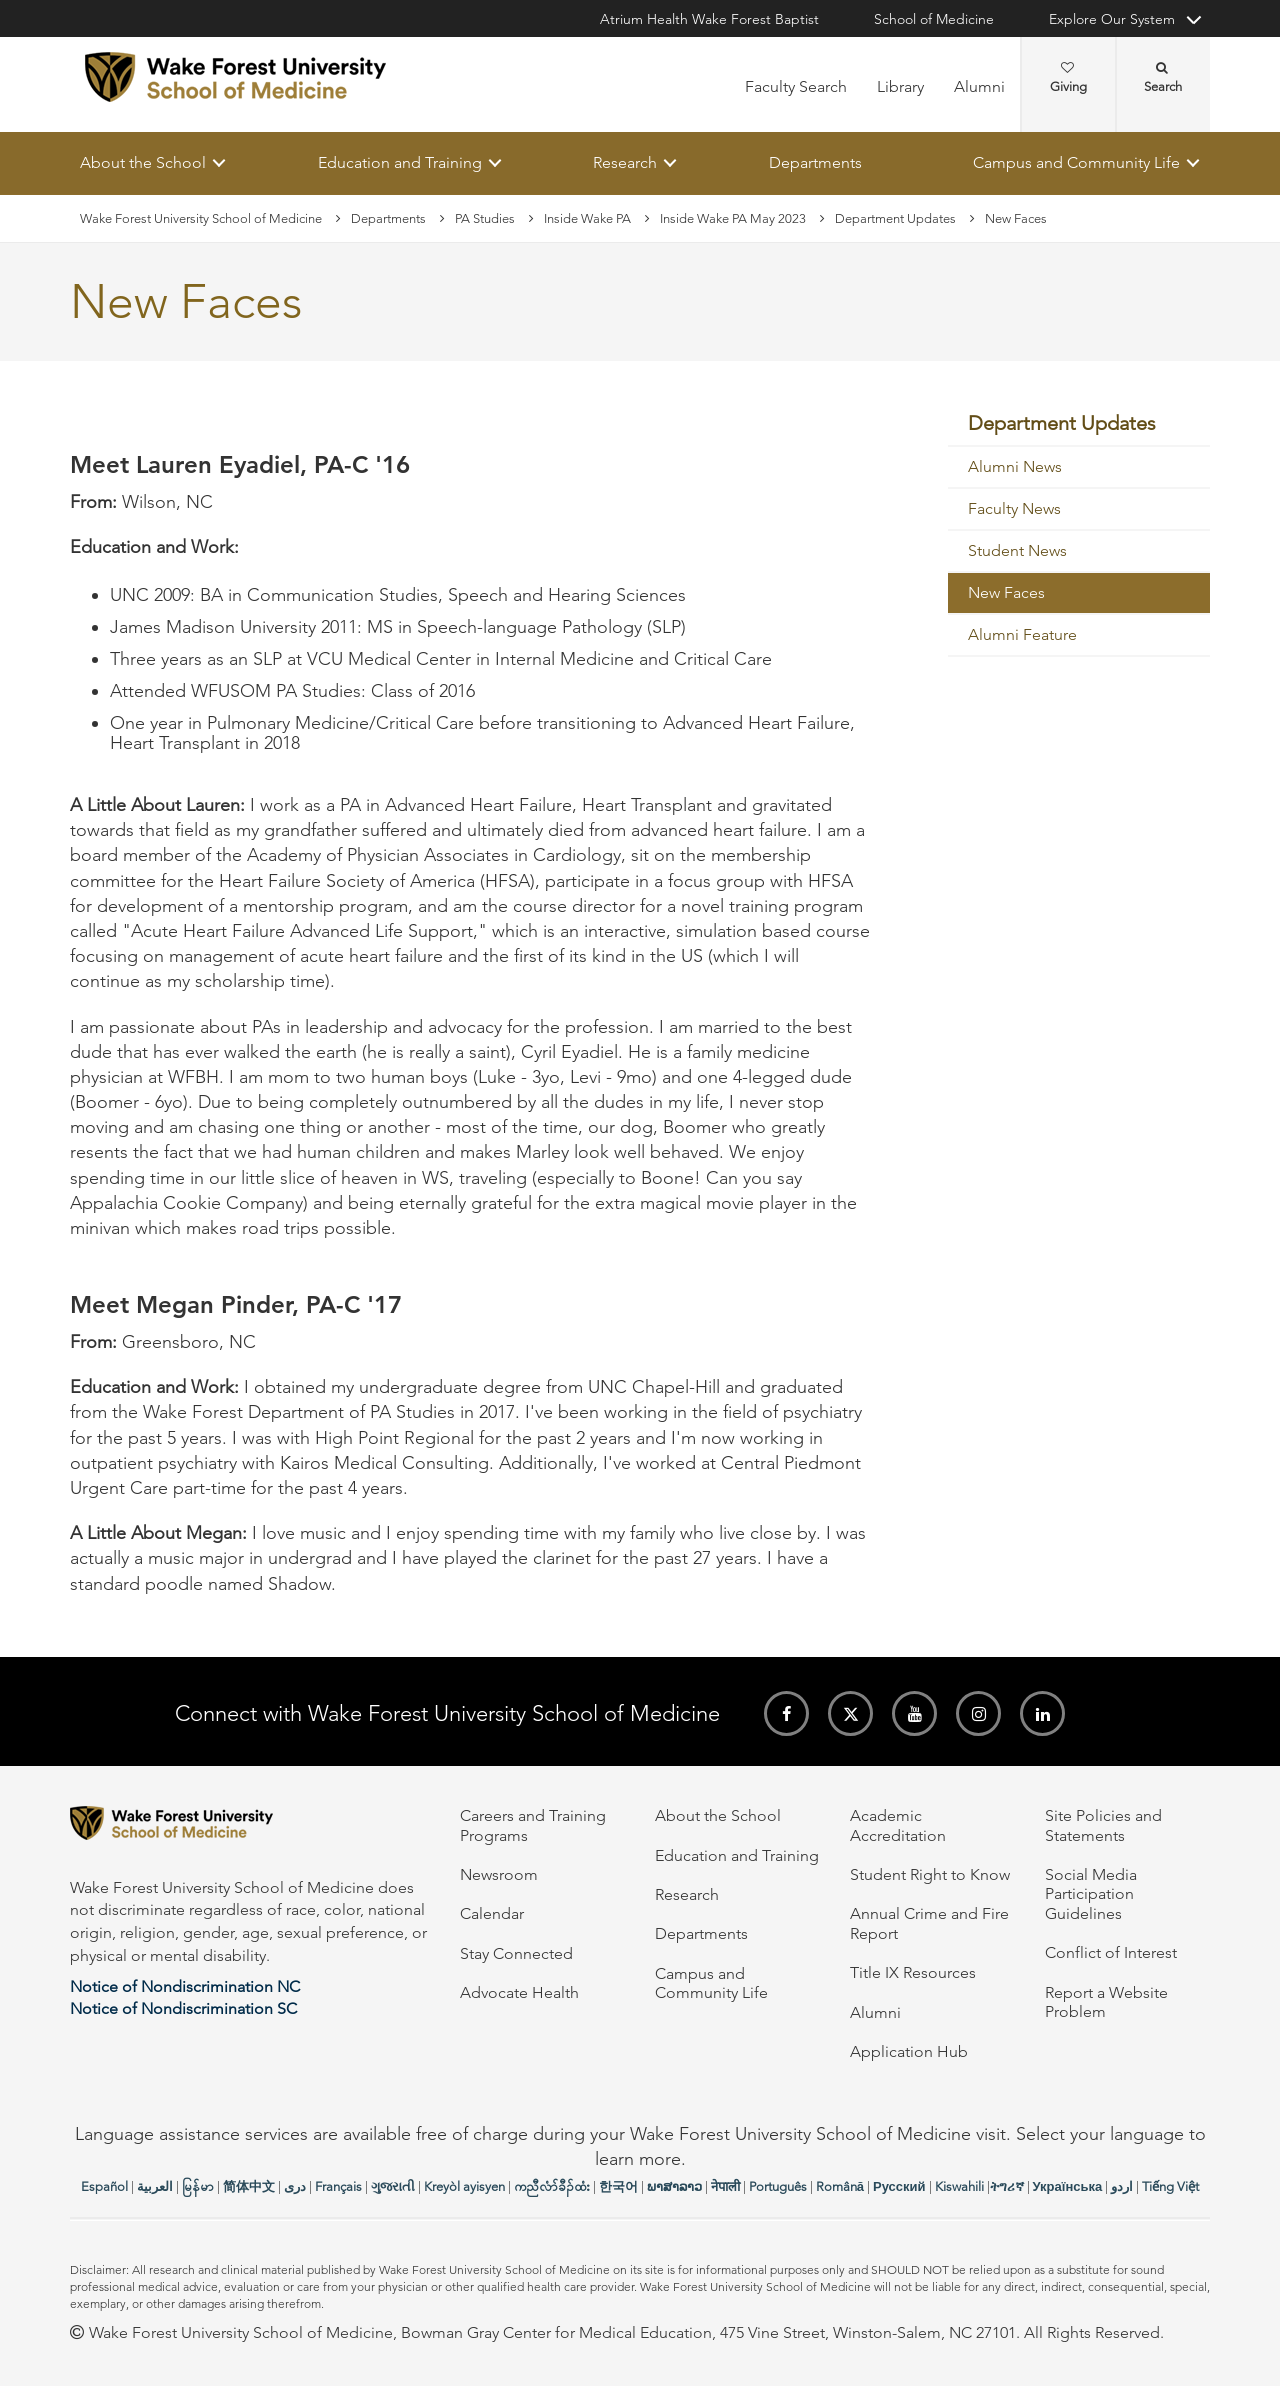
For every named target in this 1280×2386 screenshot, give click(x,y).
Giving (1068, 78)
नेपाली (725, 2186)
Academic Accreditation (898, 1825)
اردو (1122, 2186)
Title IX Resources (913, 1972)
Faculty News (1014, 509)
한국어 (618, 2186)
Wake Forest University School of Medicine (201, 218)
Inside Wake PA (587, 218)
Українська (1068, 2186)
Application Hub (909, 2051)
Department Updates (895, 218)
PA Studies (485, 218)
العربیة (155, 2186)
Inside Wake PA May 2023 (733, 218)
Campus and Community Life (1076, 162)
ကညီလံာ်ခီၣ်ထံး (552, 2186)
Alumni (979, 86)
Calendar (492, 1913)
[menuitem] (1079, 424)
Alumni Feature (1022, 635)
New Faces (1006, 593)
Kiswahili (959, 2186)
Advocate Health (519, 1992)
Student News (1017, 551)
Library (900, 86)
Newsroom (499, 1874)
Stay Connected (516, 1953)
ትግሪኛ (1007, 2186)
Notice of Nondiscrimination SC (183, 2008)
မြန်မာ (198, 2186)
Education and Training (400, 162)
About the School (143, 162)
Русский (899, 2186)
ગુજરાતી (393, 2186)
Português (778, 2186)
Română (840, 2186)
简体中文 (249, 2186)
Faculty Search (796, 86)
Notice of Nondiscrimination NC (185, 1986)
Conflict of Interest (1111, 1952)
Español (104, 2186)
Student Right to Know (930, 1874)
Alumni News (1015, 467)
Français (338, 2186)
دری (295, 2186)
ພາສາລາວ (674, 2186)
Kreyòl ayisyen (464, 2186)
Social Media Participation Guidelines (1091, 1894)
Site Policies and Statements (1103, 1825)
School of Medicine (934, 19)
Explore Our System (1112, 19)
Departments (815, 162)
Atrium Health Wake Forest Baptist (709, 19)
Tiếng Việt (1170, 2186)
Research (625, 162)
